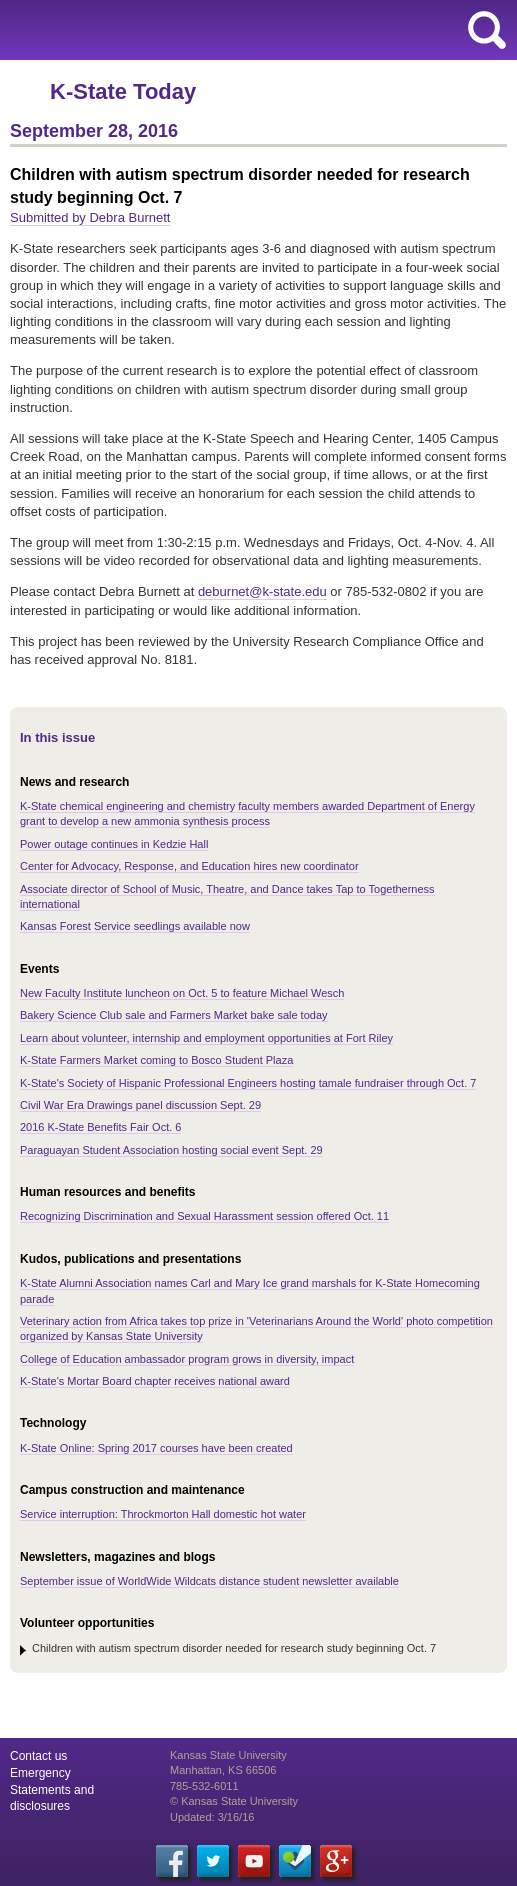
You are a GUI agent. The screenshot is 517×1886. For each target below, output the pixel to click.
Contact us (38, 1756)
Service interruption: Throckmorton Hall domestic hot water (163, 1514)
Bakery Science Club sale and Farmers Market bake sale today (174, 1015)
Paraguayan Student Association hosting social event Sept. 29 (171, 1150)
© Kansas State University (234, 1801)
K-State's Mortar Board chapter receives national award (155, 1381)
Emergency (40, 1773)
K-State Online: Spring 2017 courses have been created (156, 1448)
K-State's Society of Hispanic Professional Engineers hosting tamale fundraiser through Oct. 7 (248, 1083)
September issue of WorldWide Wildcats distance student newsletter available (209, 1581)
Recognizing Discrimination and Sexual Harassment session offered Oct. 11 (204, 1216)
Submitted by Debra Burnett (90, 217)
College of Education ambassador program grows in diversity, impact (187, 1359)
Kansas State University (182, 30)
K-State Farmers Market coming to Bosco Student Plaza (156, 1060)
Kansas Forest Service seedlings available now (135, 926)
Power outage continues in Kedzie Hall (114, 844)
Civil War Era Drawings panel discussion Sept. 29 (140, 1105)
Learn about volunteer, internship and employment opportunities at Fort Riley (206, 1038)
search (487, 30)
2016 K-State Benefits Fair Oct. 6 (100, 1127)
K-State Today (123, 91)
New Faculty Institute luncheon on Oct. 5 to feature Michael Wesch (182, 993)
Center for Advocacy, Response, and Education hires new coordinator (189, 866)
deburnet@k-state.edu (262, 591)
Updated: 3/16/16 (212, 1817)
